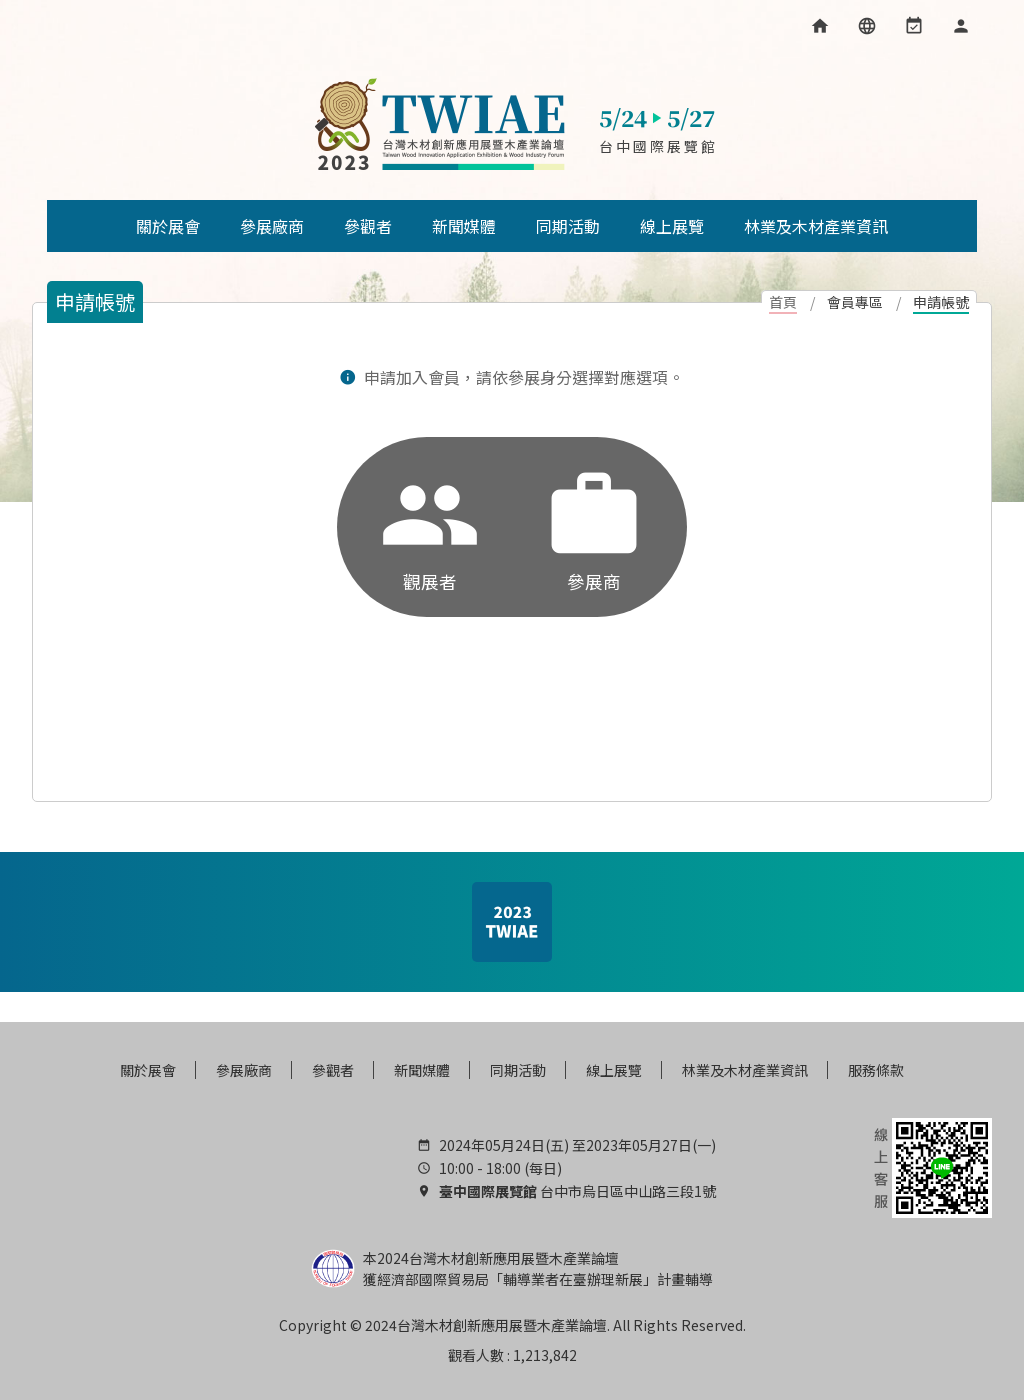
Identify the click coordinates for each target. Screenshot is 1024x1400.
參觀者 (333, 1070)
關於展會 (148, 1070)
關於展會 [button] (168, 226)
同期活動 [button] (568, 226)
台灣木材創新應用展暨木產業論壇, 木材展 (439, 125)
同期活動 (518, 1070)
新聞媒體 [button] (464, 226)
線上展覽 (614, 1070)
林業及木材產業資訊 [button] (816, 226)
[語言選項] (867, 26)
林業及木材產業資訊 (745, 1070)
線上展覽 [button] (672, 226)
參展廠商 (244, 1070)
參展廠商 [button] (272, 226)
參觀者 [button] (368, 226)
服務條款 (876, 1070)
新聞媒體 (422, 1070)
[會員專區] (961, 26)
